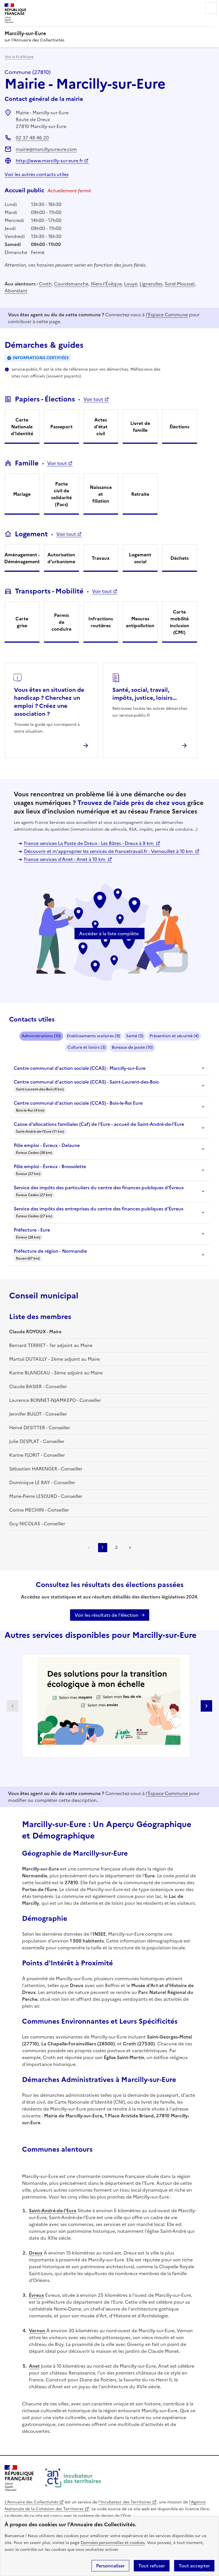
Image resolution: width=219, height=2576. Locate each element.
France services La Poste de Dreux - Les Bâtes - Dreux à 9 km (89, 843)
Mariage (22, 494)
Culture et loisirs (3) (86, 1047)
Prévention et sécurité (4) (174, 1036)
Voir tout (93, 399)
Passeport (61, 426)
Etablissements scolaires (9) (93, 1036)
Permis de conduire (61, 622)
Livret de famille (140, 426)
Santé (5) (135, 1036)
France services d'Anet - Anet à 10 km (65, 859)
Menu (211, 8)
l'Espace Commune (167, 314)
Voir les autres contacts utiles (37, 174)
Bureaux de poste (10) (132, 1047)
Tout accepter (194, 2565)
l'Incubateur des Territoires (124, 2502)
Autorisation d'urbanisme (61, 558)
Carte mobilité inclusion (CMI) (179, 622)
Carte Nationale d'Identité (22, 426)
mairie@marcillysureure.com (46, 149)
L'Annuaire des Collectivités (31, 2502)
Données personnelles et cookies (113, 2543)
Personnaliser (110, 2565)
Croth (45, 283)
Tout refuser (151, 2565)
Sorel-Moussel (179, 283)
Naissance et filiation (101, 494)
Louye (130, 283)
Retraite (140, 494)
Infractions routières (100, 622)
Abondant (16, 290)
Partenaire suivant (206, 1706)
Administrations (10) (41, 1036)
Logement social (140, 558)
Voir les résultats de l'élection (106, 1615)
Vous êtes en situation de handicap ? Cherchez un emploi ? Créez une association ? (49, 702)
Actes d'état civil (100, 426)
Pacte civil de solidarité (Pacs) (61, 494)
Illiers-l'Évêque (106, 283)
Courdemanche (71, 283)
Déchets (179, 558)
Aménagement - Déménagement (22, 558)
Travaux (101, 558)
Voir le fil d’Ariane (19, 56)
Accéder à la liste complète (109, 933)
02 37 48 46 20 (32, 137)
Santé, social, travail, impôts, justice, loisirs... (144, 694)
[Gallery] (109, 1706)
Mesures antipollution (140, 622)
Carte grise (21, 622)
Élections (179, 426)
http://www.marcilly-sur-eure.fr (49, 160)
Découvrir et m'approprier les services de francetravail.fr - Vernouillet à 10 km (109, 851)
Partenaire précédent (12, 1706)
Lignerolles (151, 283)
